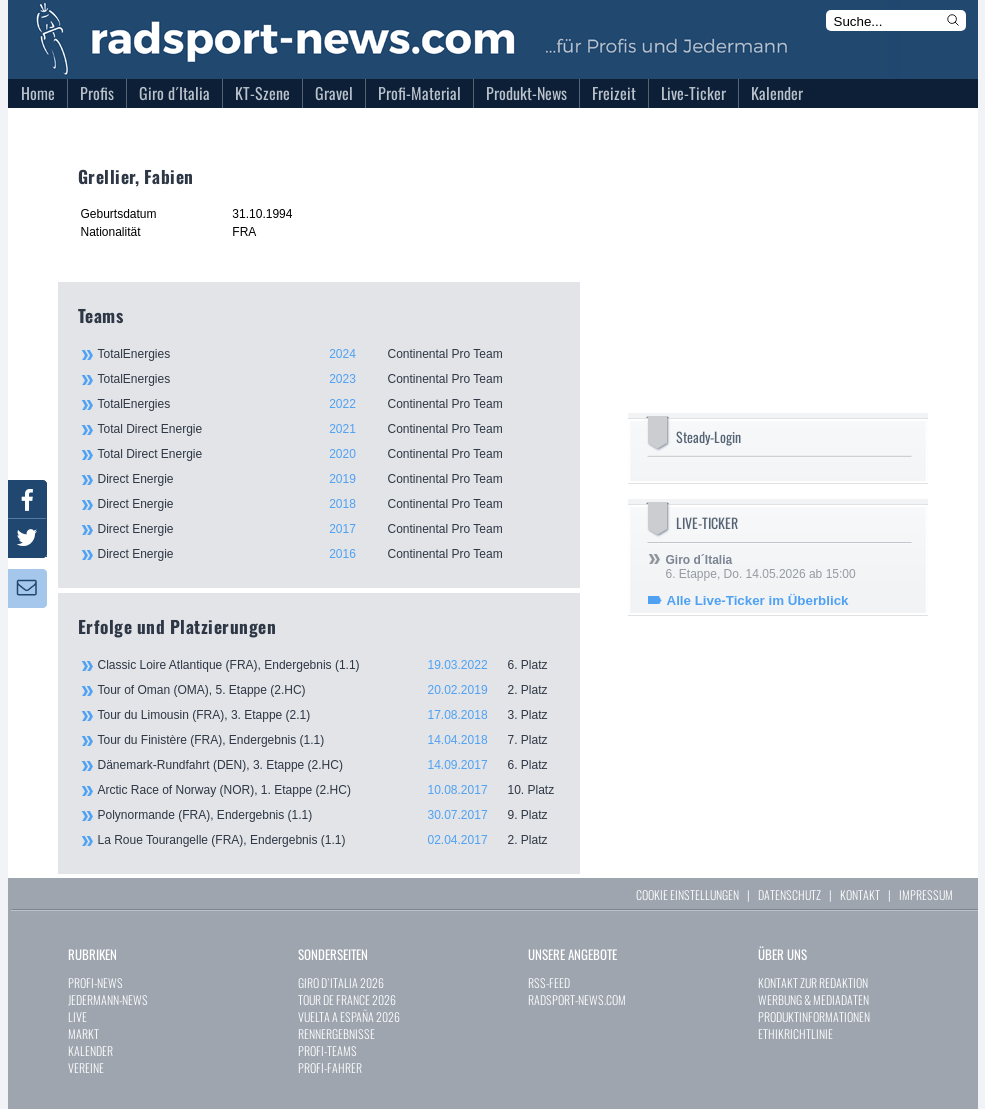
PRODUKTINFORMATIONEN (814, 1016)
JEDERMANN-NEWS (108, 999)
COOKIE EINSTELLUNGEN (687, 894)
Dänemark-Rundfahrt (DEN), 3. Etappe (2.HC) (329, 765)
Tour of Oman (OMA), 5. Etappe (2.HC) (329, 690)
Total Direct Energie (328, 429)
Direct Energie (328, 479)
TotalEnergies (328, 354)
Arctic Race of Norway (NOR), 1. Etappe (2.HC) (329, 790)
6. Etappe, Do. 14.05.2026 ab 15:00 (761, 567)
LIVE (77, 1016)
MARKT (83, 1033)
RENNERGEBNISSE (336, 1033)
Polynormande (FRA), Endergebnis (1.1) (329, 815)
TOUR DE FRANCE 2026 (347, 999)
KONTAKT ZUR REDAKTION (813, 982)
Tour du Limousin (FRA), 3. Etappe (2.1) (329, 715)
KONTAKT (860, 894)
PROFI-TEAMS (327, 1050)
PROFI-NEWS (95, 982)
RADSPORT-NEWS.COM (577, 999)
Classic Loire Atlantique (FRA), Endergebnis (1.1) (329, 665)
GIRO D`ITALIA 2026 (341, 982)
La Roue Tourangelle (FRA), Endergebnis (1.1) (329, 840)
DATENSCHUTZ (789, 894)
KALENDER (90, 1050)
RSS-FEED (549, 982)
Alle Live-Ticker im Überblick (758, 600)
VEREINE (86, 1067)
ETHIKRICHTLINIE (795, 1033)
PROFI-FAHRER (330, 1067)
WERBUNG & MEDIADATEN (813, 999)
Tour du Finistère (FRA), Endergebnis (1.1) (329, 740)
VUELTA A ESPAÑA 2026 (349, 1016)
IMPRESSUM (926, 894)
